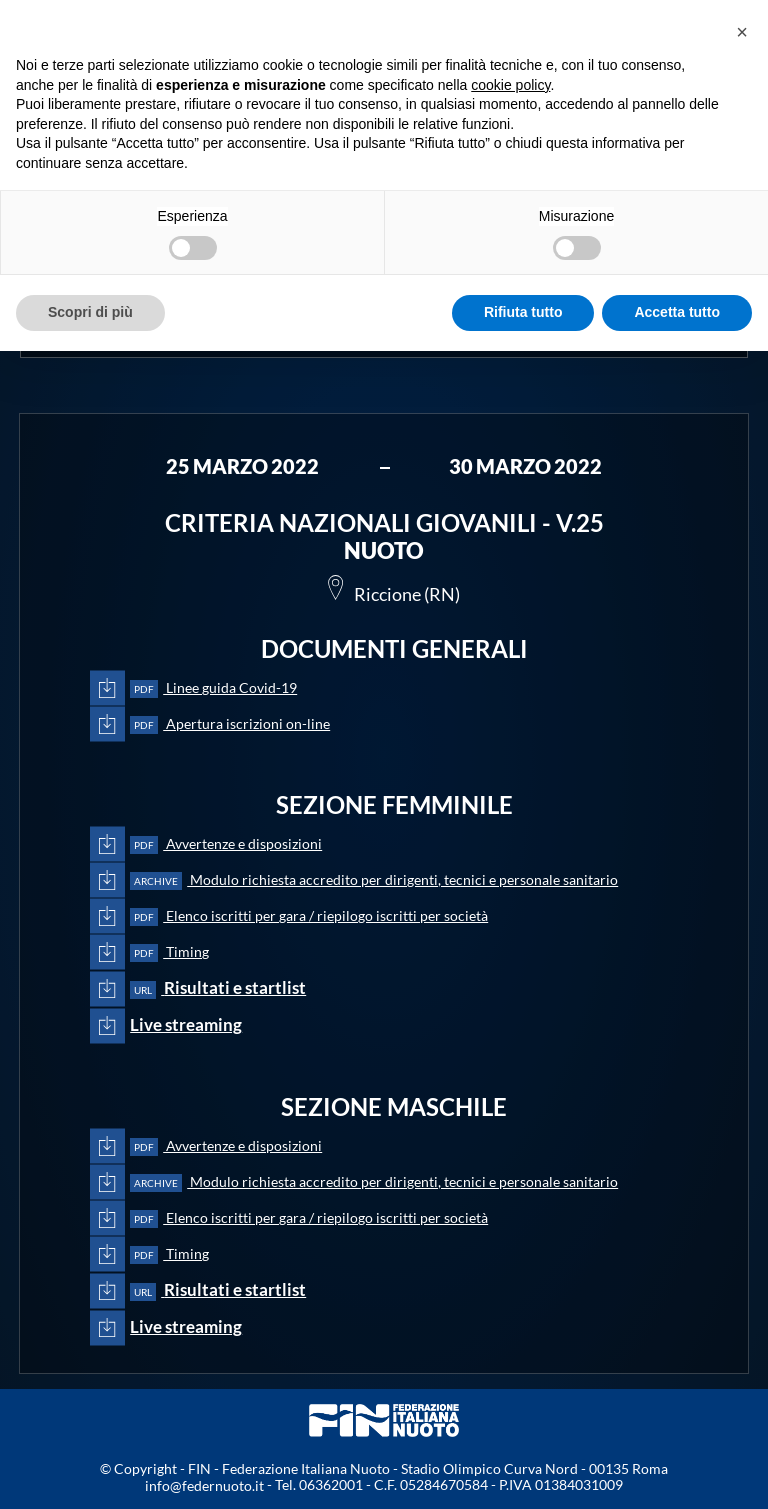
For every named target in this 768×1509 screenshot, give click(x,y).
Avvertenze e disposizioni (226, 844)
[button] (742, 32)
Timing (169, 952)
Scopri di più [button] (90, 312)
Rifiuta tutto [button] (523, 312)
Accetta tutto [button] (677, 312)
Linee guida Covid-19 (213, 688)
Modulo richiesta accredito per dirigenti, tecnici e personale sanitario (374, 880)
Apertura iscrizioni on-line (230, 724)
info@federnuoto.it (204, 1485)
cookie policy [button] (510, 85)
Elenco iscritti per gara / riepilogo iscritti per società (309, 916)
